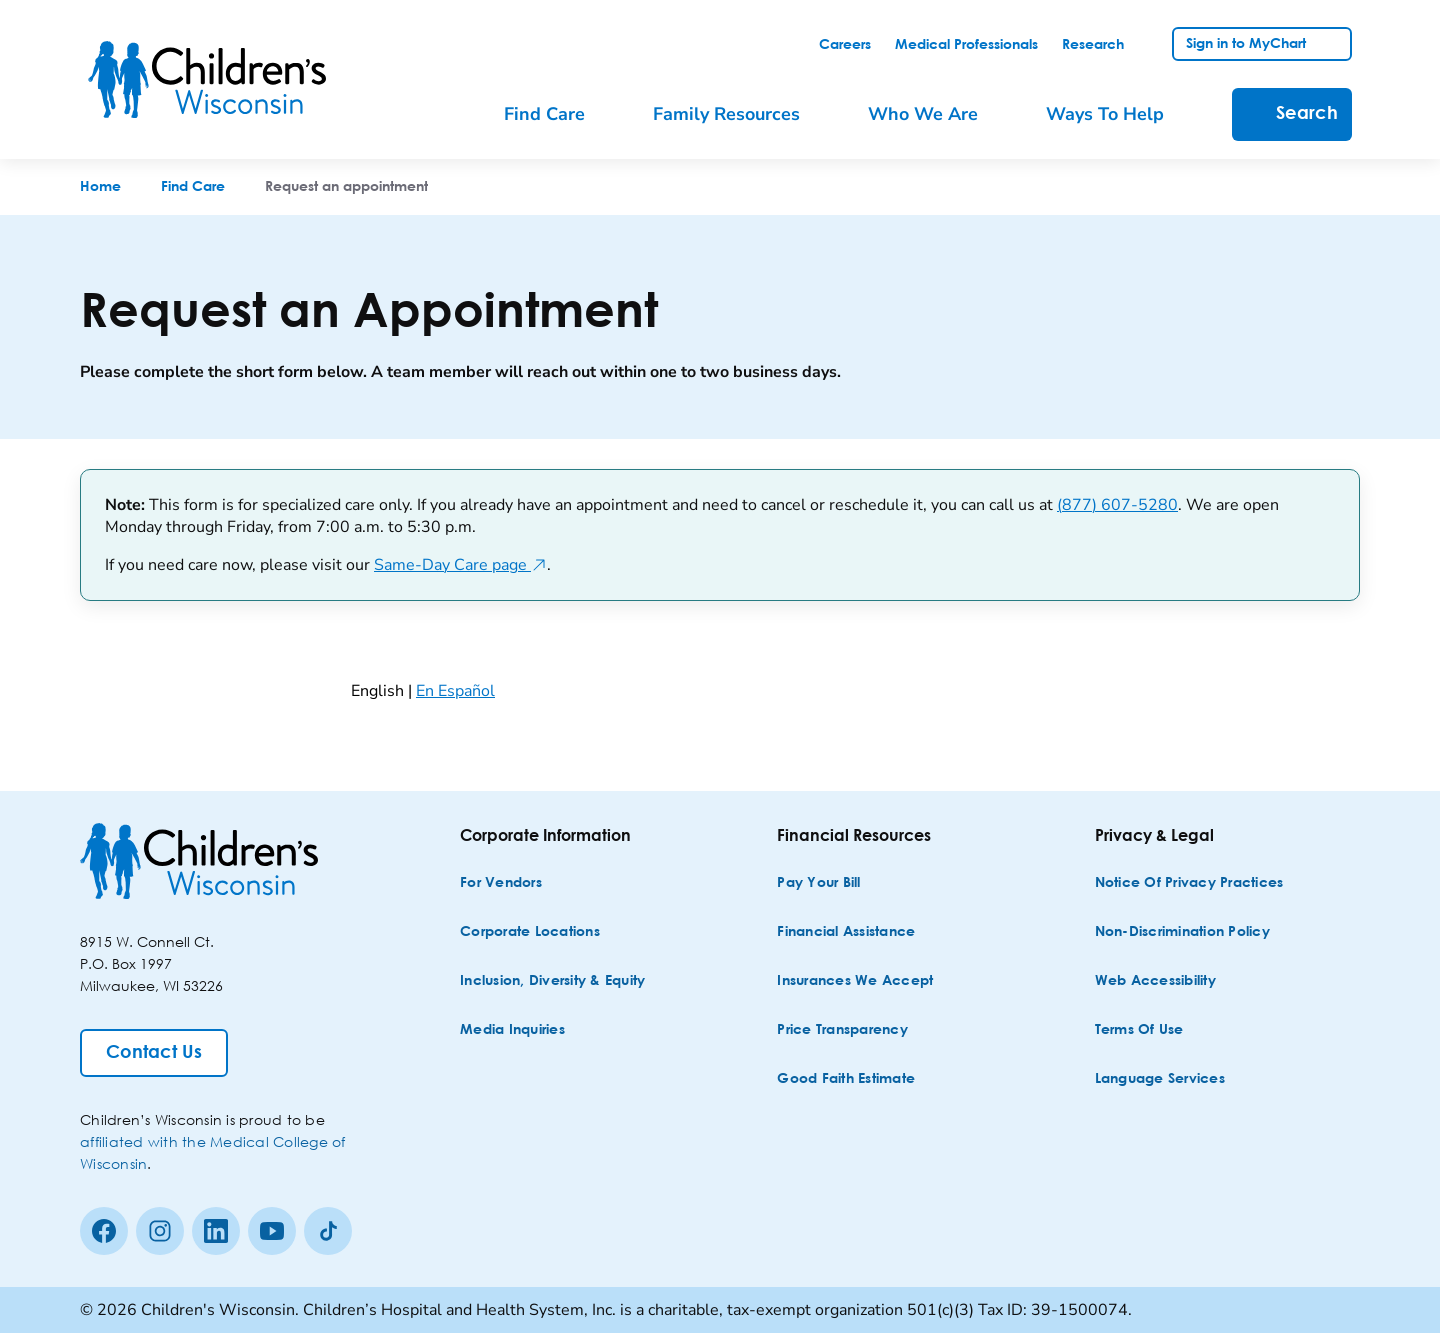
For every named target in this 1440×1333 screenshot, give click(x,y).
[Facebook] (104, 1231)
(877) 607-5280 (1117, 505)
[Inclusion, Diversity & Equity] (552, 981)
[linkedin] (216, 1231)
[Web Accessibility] (1155, 981)
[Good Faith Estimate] (846, 1079)
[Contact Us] (154, 1053)
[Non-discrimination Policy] (1182, 932)
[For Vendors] (501, 883)
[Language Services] (1160, 1079)
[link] (845, 45)
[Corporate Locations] (530, 932)
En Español (455, 691)
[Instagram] (160, 1231)
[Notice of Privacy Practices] (1189, 883)
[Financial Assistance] (846, 932)
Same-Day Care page (460, 565)
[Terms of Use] (1139, 1030)
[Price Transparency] (842, 1030)
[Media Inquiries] (512, 1030)
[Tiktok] (328, 1231)
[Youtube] (272, 1231)
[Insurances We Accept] (855, 981)
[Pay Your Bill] (818, 883)
